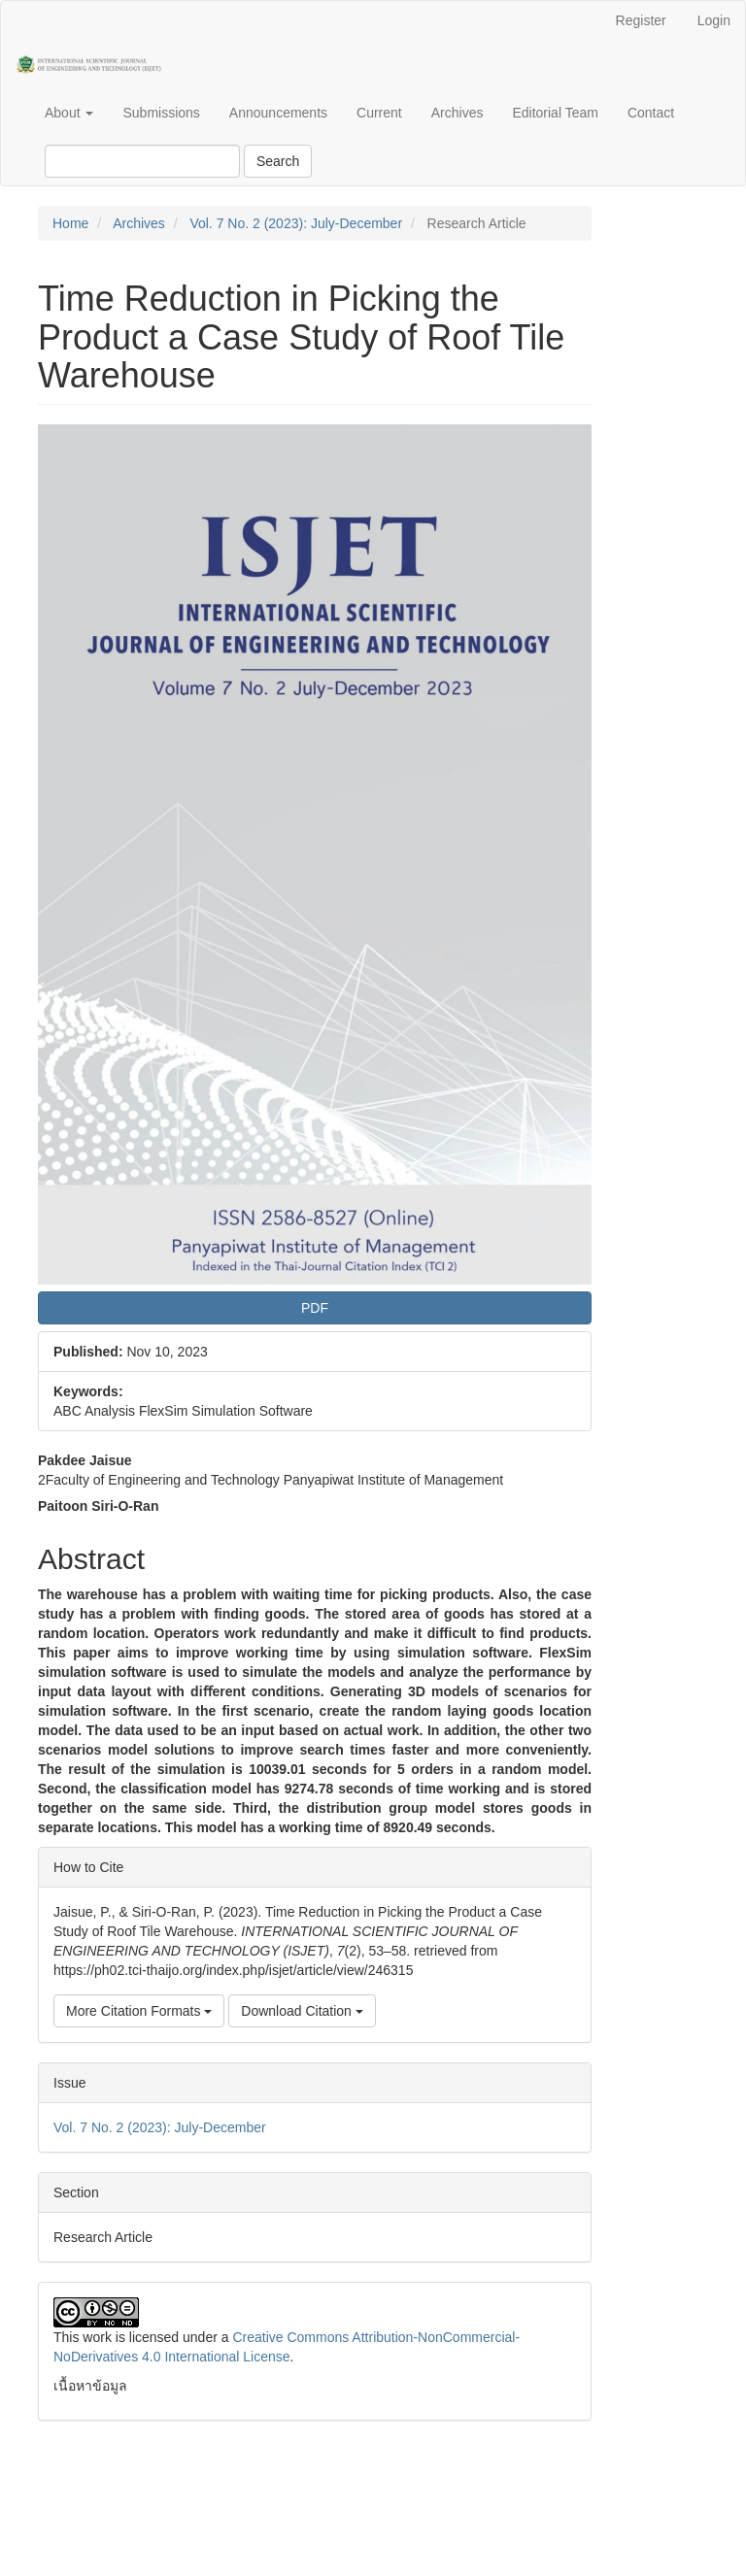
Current (379, 112)
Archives (457, 112)
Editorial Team (554, 112)
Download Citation (302, 2011)
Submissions (160, 112)
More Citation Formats (139, 2011)
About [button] (69, 112)
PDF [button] (314, 1308)
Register (641, 20)
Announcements (278, 112)
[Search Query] (142, 161)
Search (277, 161)
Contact (650, 112)
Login (713, 20)
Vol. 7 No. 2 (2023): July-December (295, 223)
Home (70, 223)
